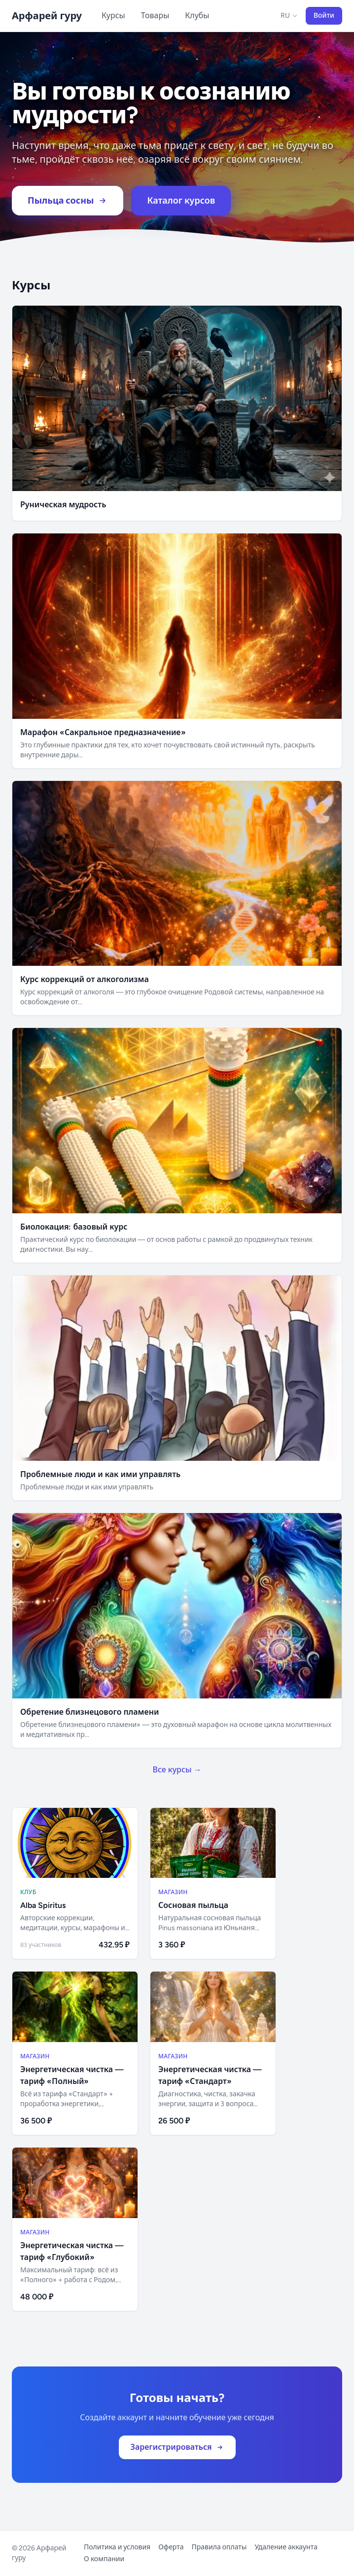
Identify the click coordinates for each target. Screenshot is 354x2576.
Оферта (170, 2547)
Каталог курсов (181, 200)
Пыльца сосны (67, 200)
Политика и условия (117, 2547)
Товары (155, 15)
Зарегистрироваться (177, 2447)
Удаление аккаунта (285, 2547)
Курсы (113, 15)
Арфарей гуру (47, 16)
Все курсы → (176, 1769)
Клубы (197, 15)
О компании (104, 2559)
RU (289, 15)
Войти (324, 15)
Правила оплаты (219, 2547)
